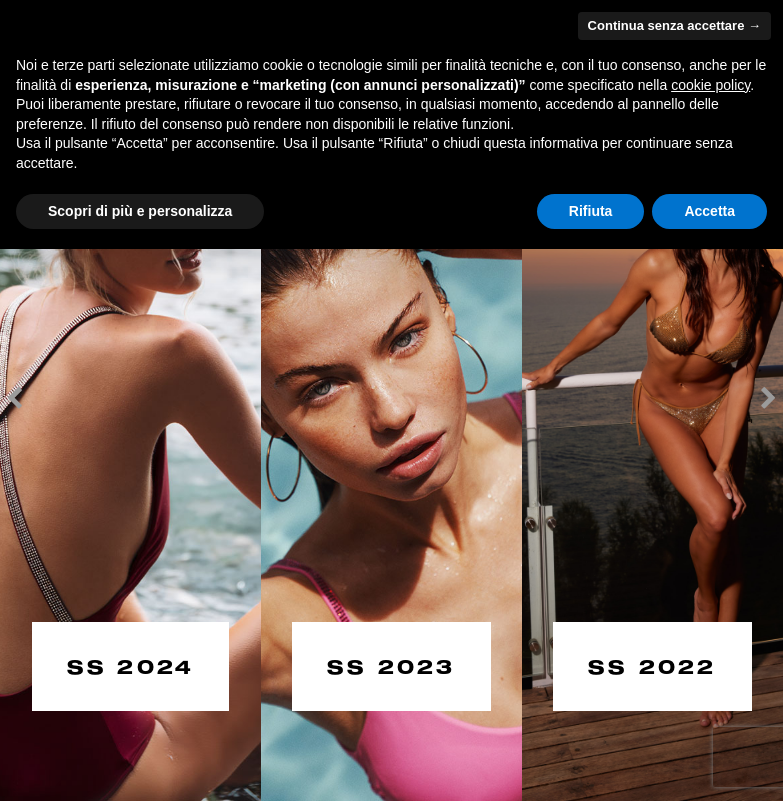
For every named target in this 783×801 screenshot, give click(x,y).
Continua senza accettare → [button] (674, 25)
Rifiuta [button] (591, 211)
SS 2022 (652, 664)
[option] (130, 400)
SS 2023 (391, 664)
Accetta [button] (709, 211)
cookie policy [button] (710, 85)
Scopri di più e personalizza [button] (140, 211)
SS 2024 (130, 664)
